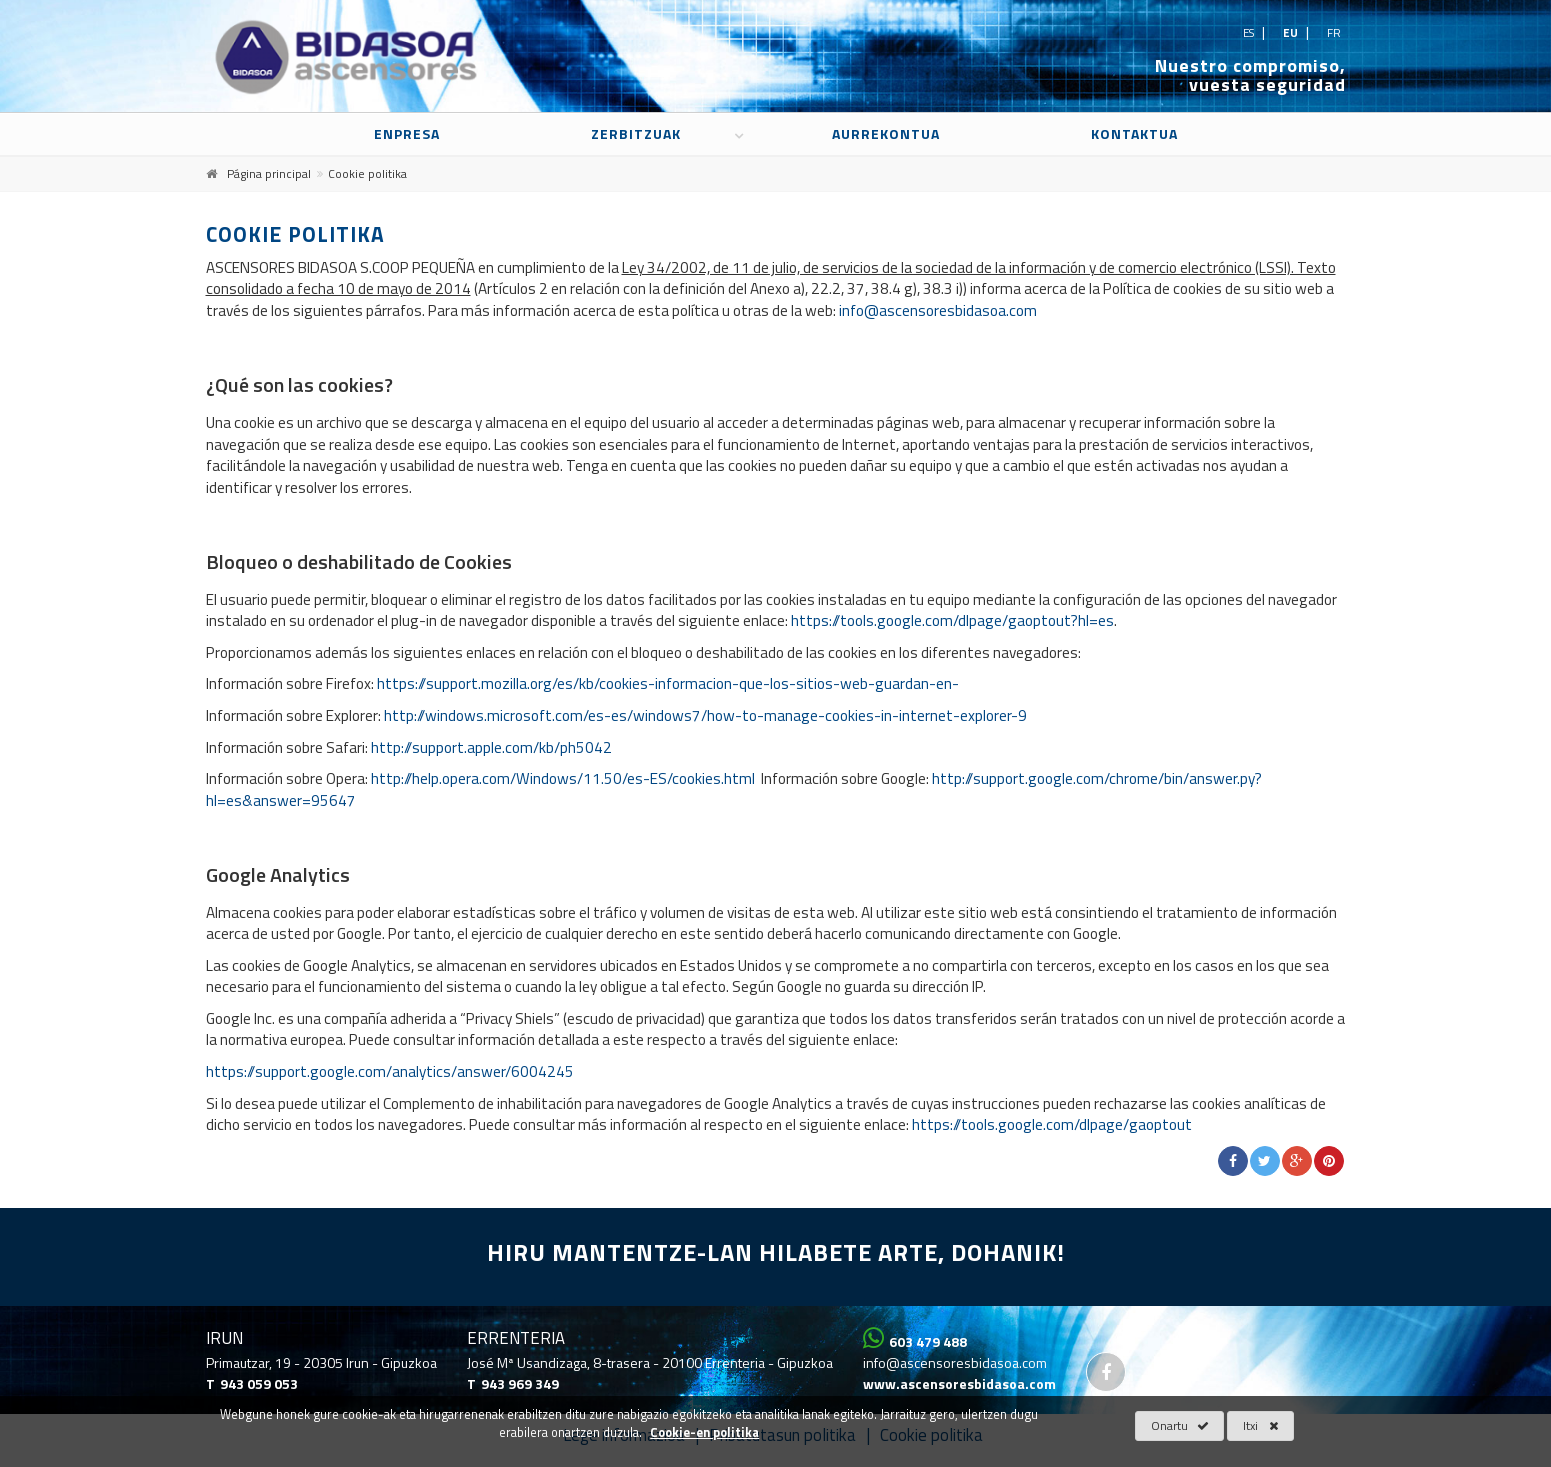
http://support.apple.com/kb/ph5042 (491, 747)
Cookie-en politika (704, 1433)
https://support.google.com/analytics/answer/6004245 (390, 1071)
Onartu (1180, 1426)
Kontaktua (1134, 133)
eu (1292, 32)
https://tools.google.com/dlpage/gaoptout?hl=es (952, 620)
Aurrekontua (886, 133)
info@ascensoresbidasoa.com (938, 310)
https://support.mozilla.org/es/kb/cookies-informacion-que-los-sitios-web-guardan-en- (668, 683)
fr (1334, 32)
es (1250, 32)
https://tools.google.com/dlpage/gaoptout (1052, 1124)
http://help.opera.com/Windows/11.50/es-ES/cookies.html (563, 778)
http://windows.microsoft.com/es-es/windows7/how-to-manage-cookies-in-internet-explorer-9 (705, 715)
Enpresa (407, 133)
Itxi (1261, 1426)
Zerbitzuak (636, 133)
